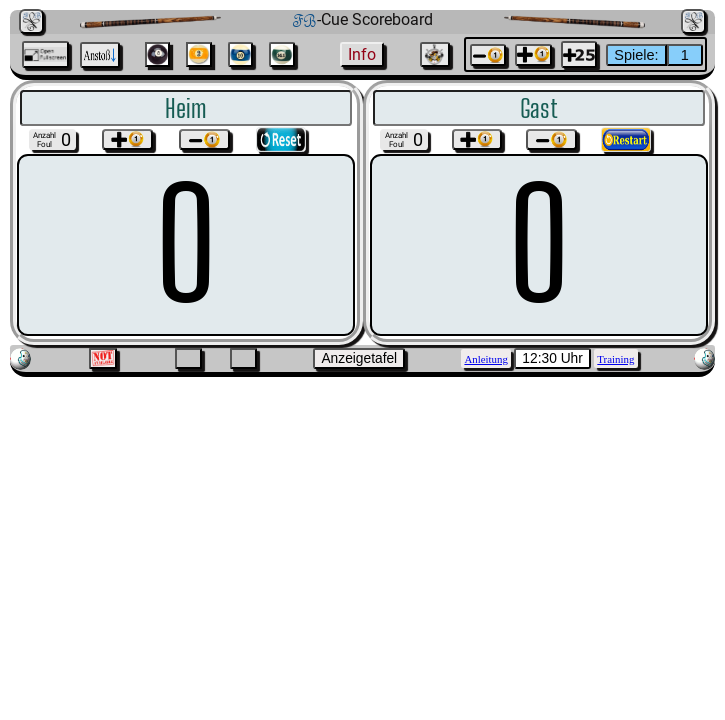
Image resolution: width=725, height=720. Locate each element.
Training (615, 359)
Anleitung (485, 359)
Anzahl (44, 135)
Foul (44, 144)
